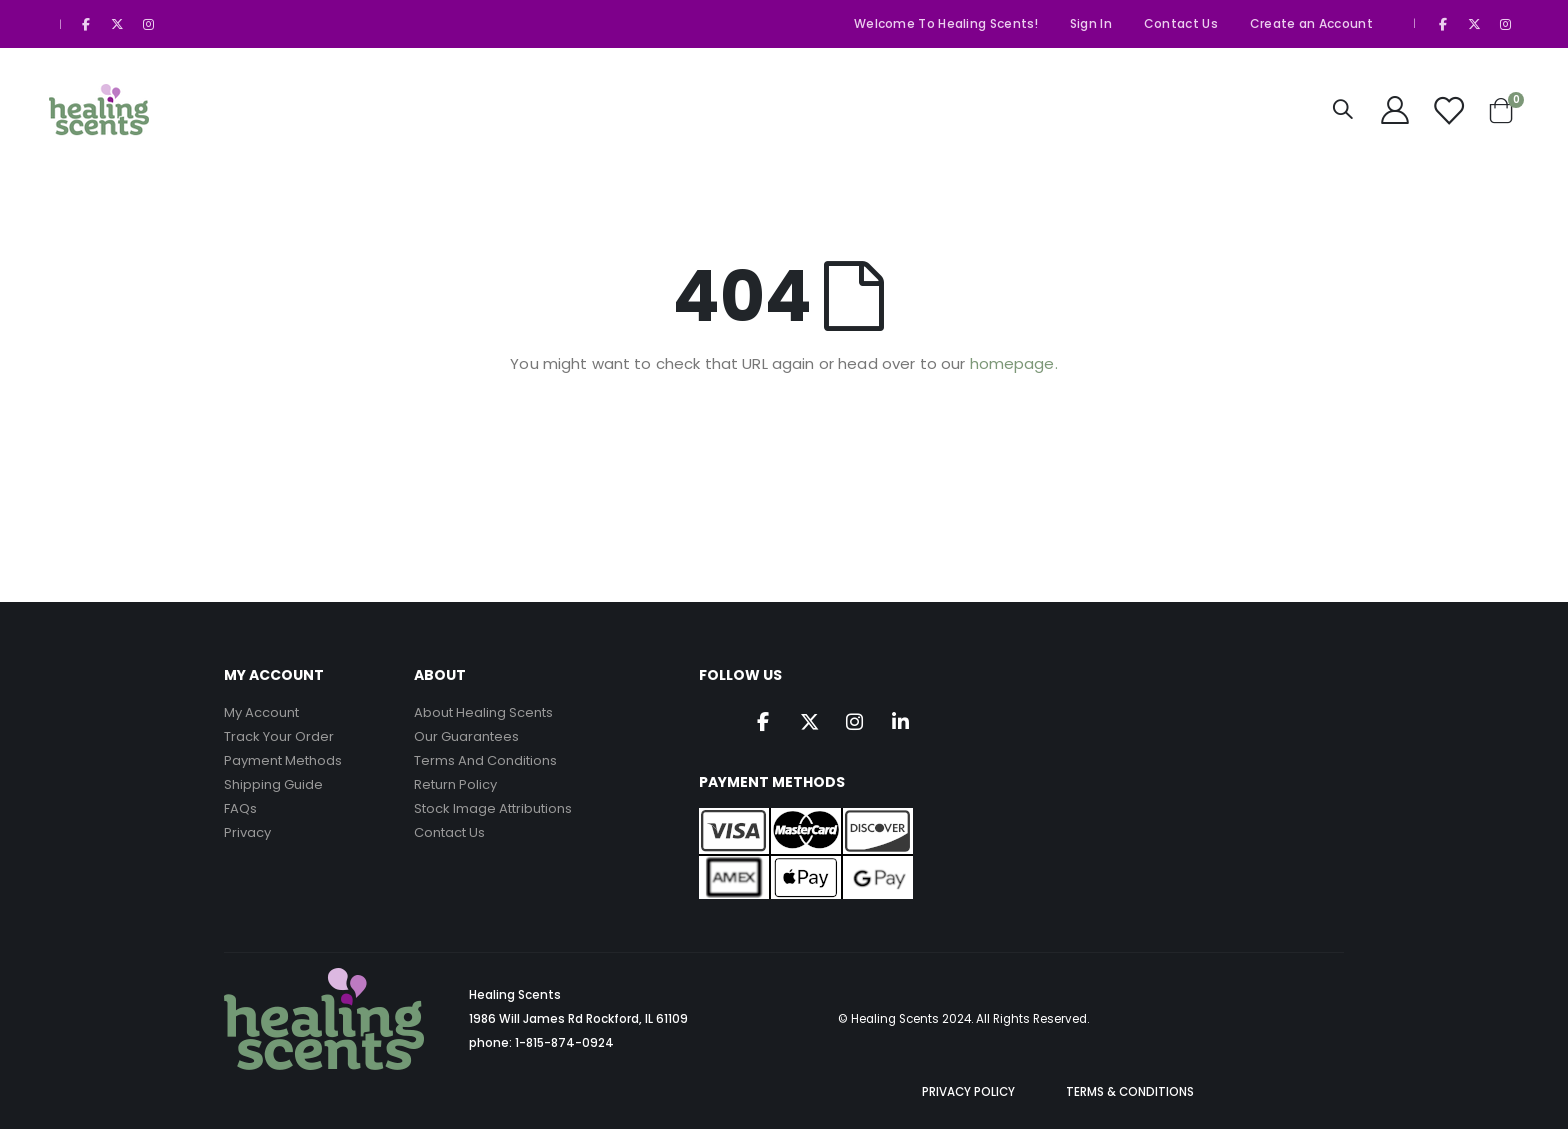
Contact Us (1181, 23)
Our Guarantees (466, 736)
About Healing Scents (483, 712)
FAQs (240, 808)
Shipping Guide (273, 784)
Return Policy (455, 784)
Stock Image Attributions (493, 808)
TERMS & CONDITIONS (1130, 1093)
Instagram (859, 723)
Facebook (765, 723)
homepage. (1014, 363)
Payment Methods (283, 760)
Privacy (247, 832)
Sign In (1091, 23)
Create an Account (1311, 23)
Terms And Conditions (485, 760)
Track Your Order (279, 736)
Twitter (812, 723)
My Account (261, 712)
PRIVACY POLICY (968, 1093)
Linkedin (906, 723)
